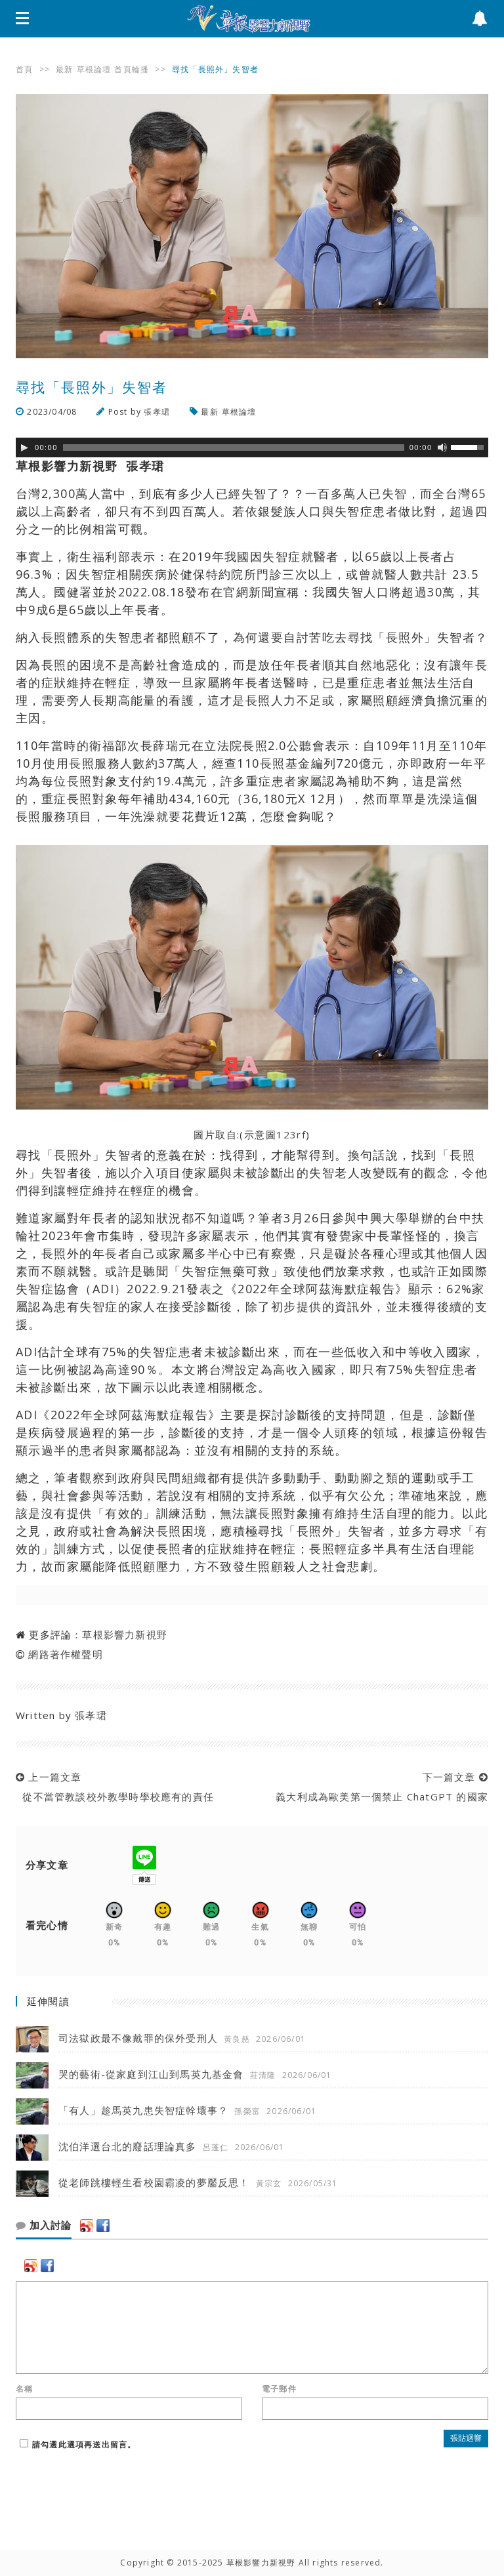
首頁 (24, 69)
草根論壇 (94, 69)
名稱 (24, 2389)
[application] (252, 447)
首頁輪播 (131, 69)
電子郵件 (279, 2389)
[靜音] (442, 447)
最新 (64, 69)
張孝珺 (157, 411)
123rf (291, 1134)
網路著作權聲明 (65, 1654)
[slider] (233, 447)
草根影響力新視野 (124, 1634)
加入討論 (44, 2226)
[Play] (24, 447)
